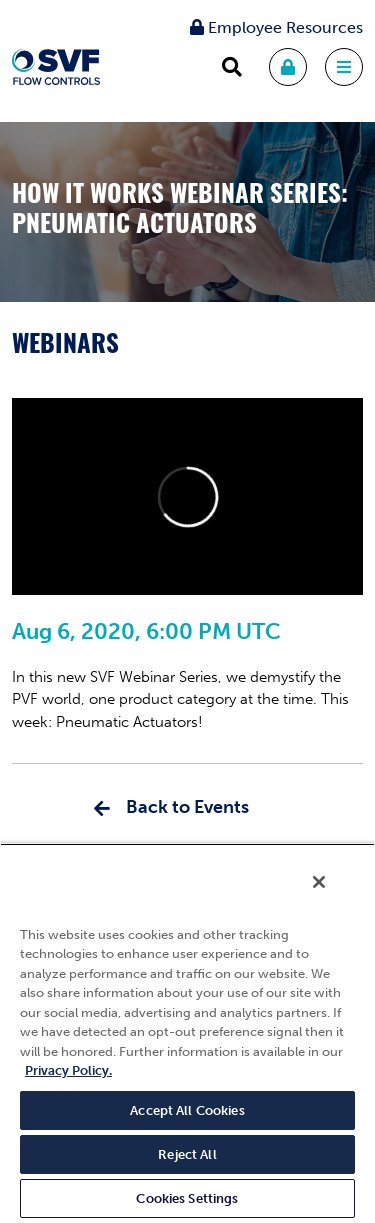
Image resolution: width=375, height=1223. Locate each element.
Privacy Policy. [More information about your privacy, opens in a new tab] (68, 1070)
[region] (187, 1033)
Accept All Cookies (187, 1110)
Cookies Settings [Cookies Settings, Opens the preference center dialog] (187, 1198)
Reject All (187, 1154)
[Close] (319, 882)
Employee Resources (276, 27)
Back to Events (187, 807)
